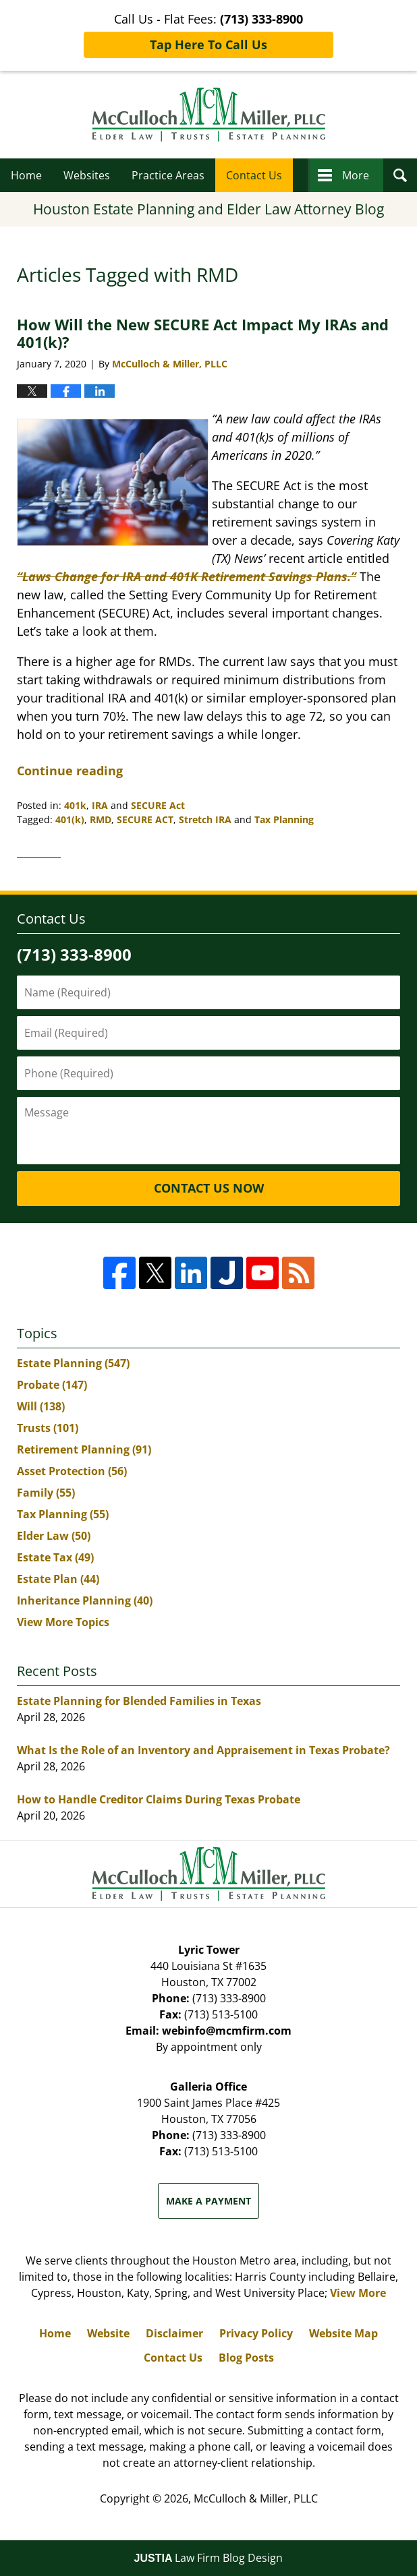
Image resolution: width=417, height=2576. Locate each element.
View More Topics (63, 1622)
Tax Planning (284, 819)
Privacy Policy (256, 2333)
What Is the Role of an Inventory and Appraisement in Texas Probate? (203, 1750)
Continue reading (70, 770)
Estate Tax (55, 1557)
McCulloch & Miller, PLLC (256, 2498)
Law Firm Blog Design (208, 2557)
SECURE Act (158, 805)
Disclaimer (174, 2333)
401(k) (69, 819)
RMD (100, 819)
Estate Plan (58, 1578)
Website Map (343, 2333)
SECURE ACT (145, 819)
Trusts (47, 1427)
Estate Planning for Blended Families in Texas (139, 1701)
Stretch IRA (205, 819)
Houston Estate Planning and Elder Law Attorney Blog (208, 115)
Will (41, 1406)
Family (46, 1492)
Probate (52, 1384)
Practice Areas (168, 175)
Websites (86, 175)
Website (108, 2333)
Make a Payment (208, 2200)
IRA (100, 805)
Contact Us (254, 175)
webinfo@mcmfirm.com (226, 2030)
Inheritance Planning (84, 1600)
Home (26, 175)
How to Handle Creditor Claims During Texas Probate (158, 1799)
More (355, 175)
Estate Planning (73, 1363)
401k (75, 805)
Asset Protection (72, 1471)
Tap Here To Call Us (208, 44)
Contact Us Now (209, 1188)
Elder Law (53, 1535)
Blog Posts (246, 2357)
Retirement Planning (84, 1449)
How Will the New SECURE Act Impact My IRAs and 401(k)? (203, 333)
